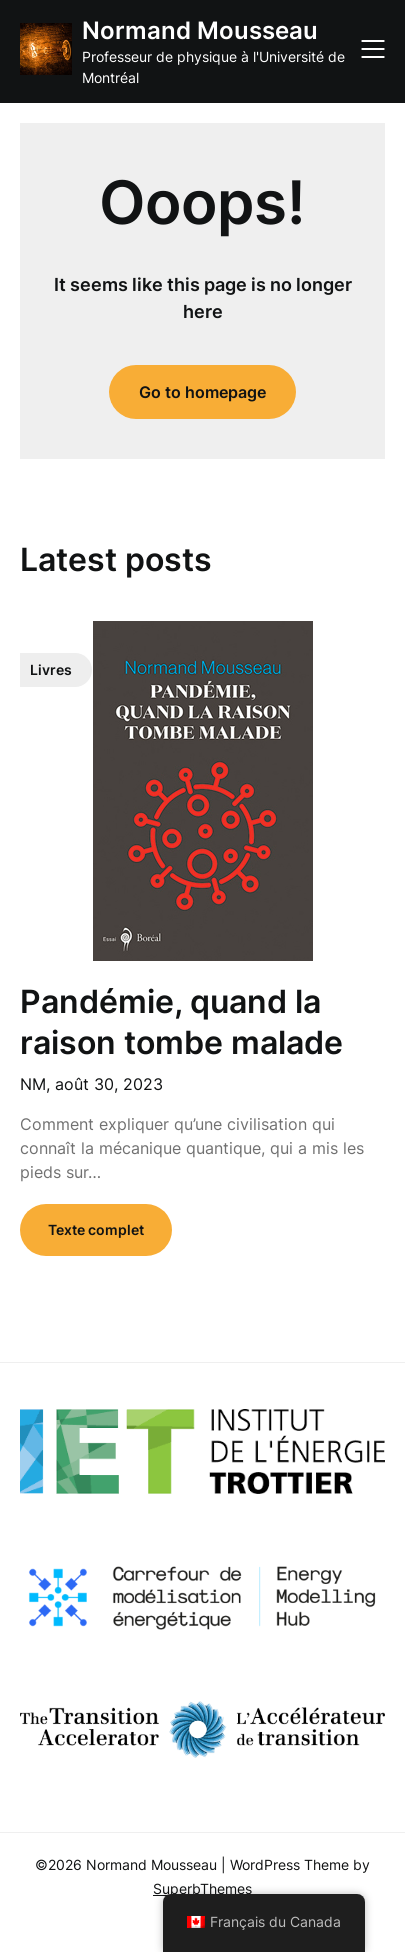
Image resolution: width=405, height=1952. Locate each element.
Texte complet (96, 1229)
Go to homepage (202, 392)
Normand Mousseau (200, 30)
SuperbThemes (202, 1888)
